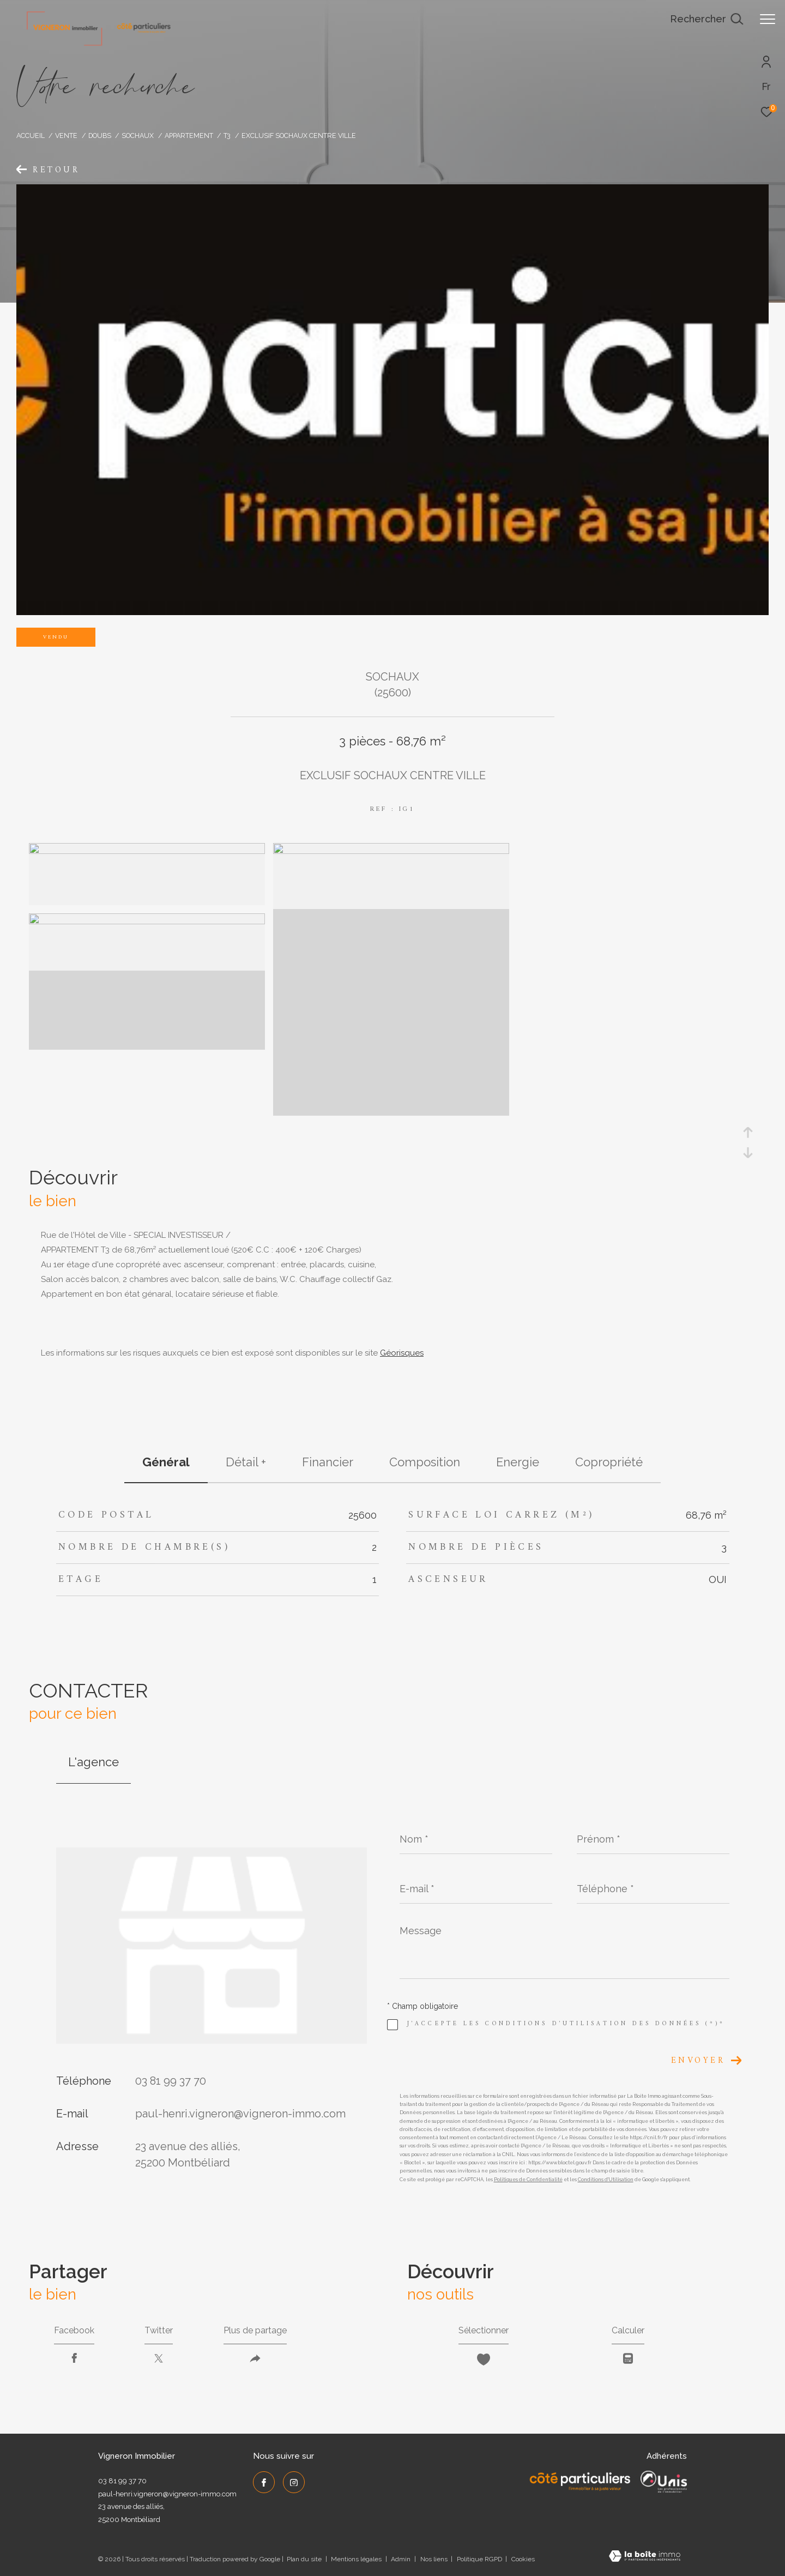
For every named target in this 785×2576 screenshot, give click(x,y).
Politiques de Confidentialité (528, 2179)
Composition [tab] (424, 1462)
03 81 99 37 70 (170, 2080)
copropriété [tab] (609, 1462)
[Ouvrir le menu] (767, 19)
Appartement (189, 135)
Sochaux (138, 135)
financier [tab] (327, 1462)
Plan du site (305, 2559)
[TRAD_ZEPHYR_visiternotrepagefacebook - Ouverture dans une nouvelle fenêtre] (264, 2482)
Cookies (523, 2559)
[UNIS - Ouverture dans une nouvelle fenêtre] (664, 2482)
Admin (401, 2559)
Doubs (99, 135)
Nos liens (434, 2559)
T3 (227, 135)
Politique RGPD (479, 2559)
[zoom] (147, 851)
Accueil (30, 135)
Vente (66, 135)
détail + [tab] (246, 1462)
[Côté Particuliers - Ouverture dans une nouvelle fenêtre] (580, 2482)
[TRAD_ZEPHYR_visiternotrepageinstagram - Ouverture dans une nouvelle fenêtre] (294, 2482)
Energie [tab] (517, 1462)
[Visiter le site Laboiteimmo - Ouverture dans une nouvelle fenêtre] (644, 2557)
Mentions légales (357, 2559)
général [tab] (166, 1462)
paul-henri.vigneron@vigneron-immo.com (240, 2113)
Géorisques (402, 1353)
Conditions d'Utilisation (605, 2179)
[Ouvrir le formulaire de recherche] (706, 19)
